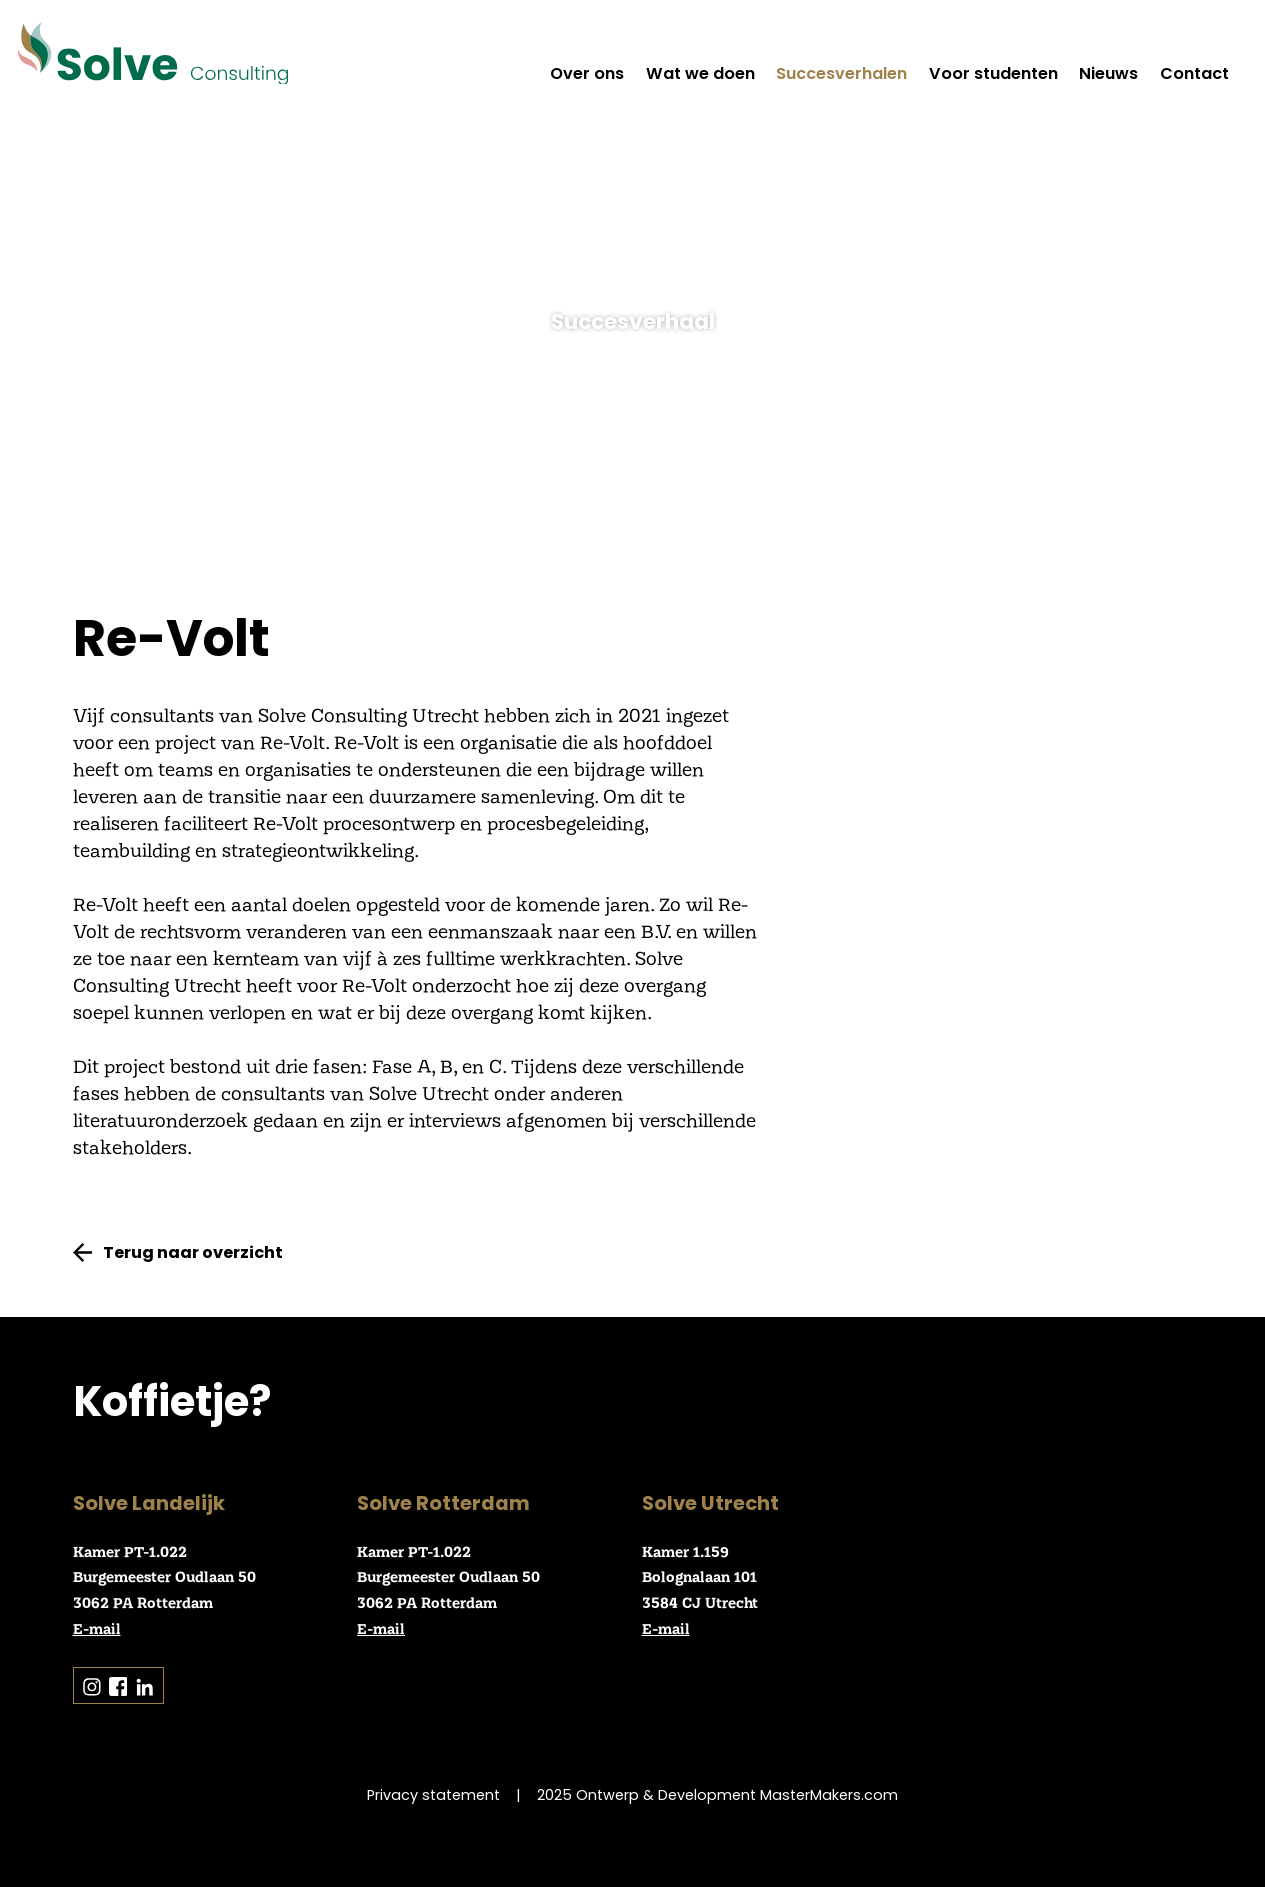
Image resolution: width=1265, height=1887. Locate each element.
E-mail (97, 1628)
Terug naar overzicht (193, 1252)
